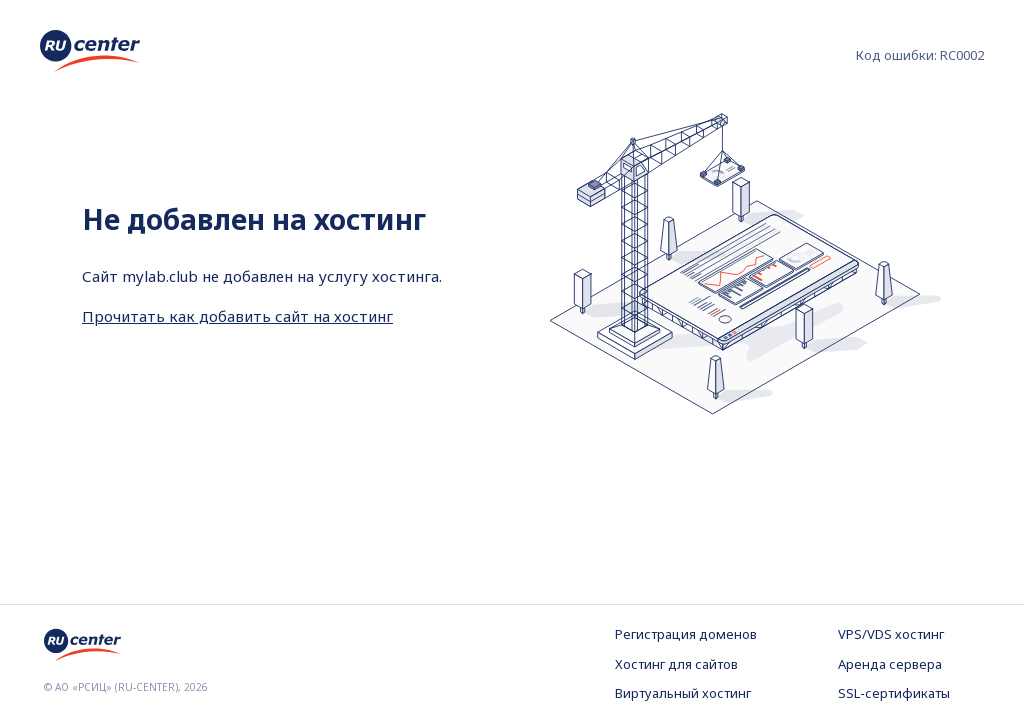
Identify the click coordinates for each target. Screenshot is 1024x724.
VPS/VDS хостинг (891, 634)
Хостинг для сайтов (676, 664)
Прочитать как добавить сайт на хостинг (237, 316)
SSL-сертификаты (894, 693)
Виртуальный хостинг (683, 693)
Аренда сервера (890, 664)
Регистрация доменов (686, 634)
